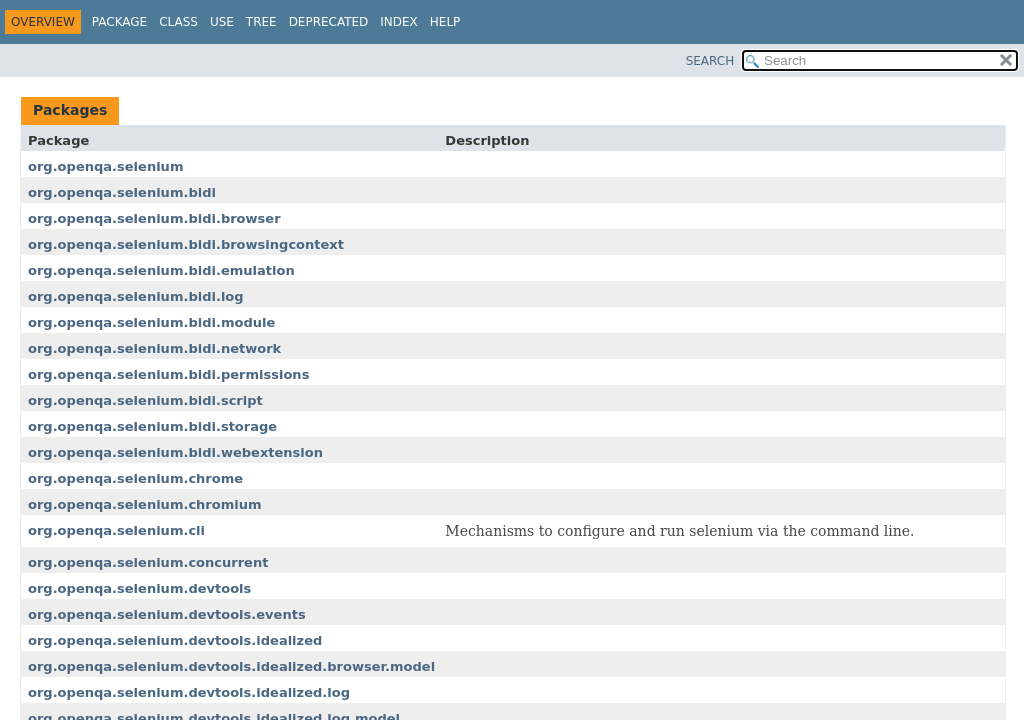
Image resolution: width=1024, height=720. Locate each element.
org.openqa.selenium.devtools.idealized (175, 640)
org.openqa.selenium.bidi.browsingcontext (186, 244)
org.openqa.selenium (105, 166)
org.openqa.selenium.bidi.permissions (168, 374)
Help (445, 22)
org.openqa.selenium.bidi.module (151, 322)
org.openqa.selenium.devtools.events (167, 614)
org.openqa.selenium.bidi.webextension (175, 452)
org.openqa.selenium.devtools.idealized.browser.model (231, 666)
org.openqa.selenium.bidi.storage (152, 426)
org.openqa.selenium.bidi (122, 192)
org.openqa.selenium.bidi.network (154, 348)
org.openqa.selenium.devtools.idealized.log (189, 692)
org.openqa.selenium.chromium (145, 504)
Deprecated (329, 22)
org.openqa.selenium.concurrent (148, 562)
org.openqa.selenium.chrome (135, 478)
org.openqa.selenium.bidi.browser (154, 218)
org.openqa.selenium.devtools (139, 588)
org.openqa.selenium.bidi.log (136, 296)
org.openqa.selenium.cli (116, 530)
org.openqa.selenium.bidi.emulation (161, 270)
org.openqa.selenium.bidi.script (145, 400)
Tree (261, 22)
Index (399, 22)
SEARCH (710, 61)
